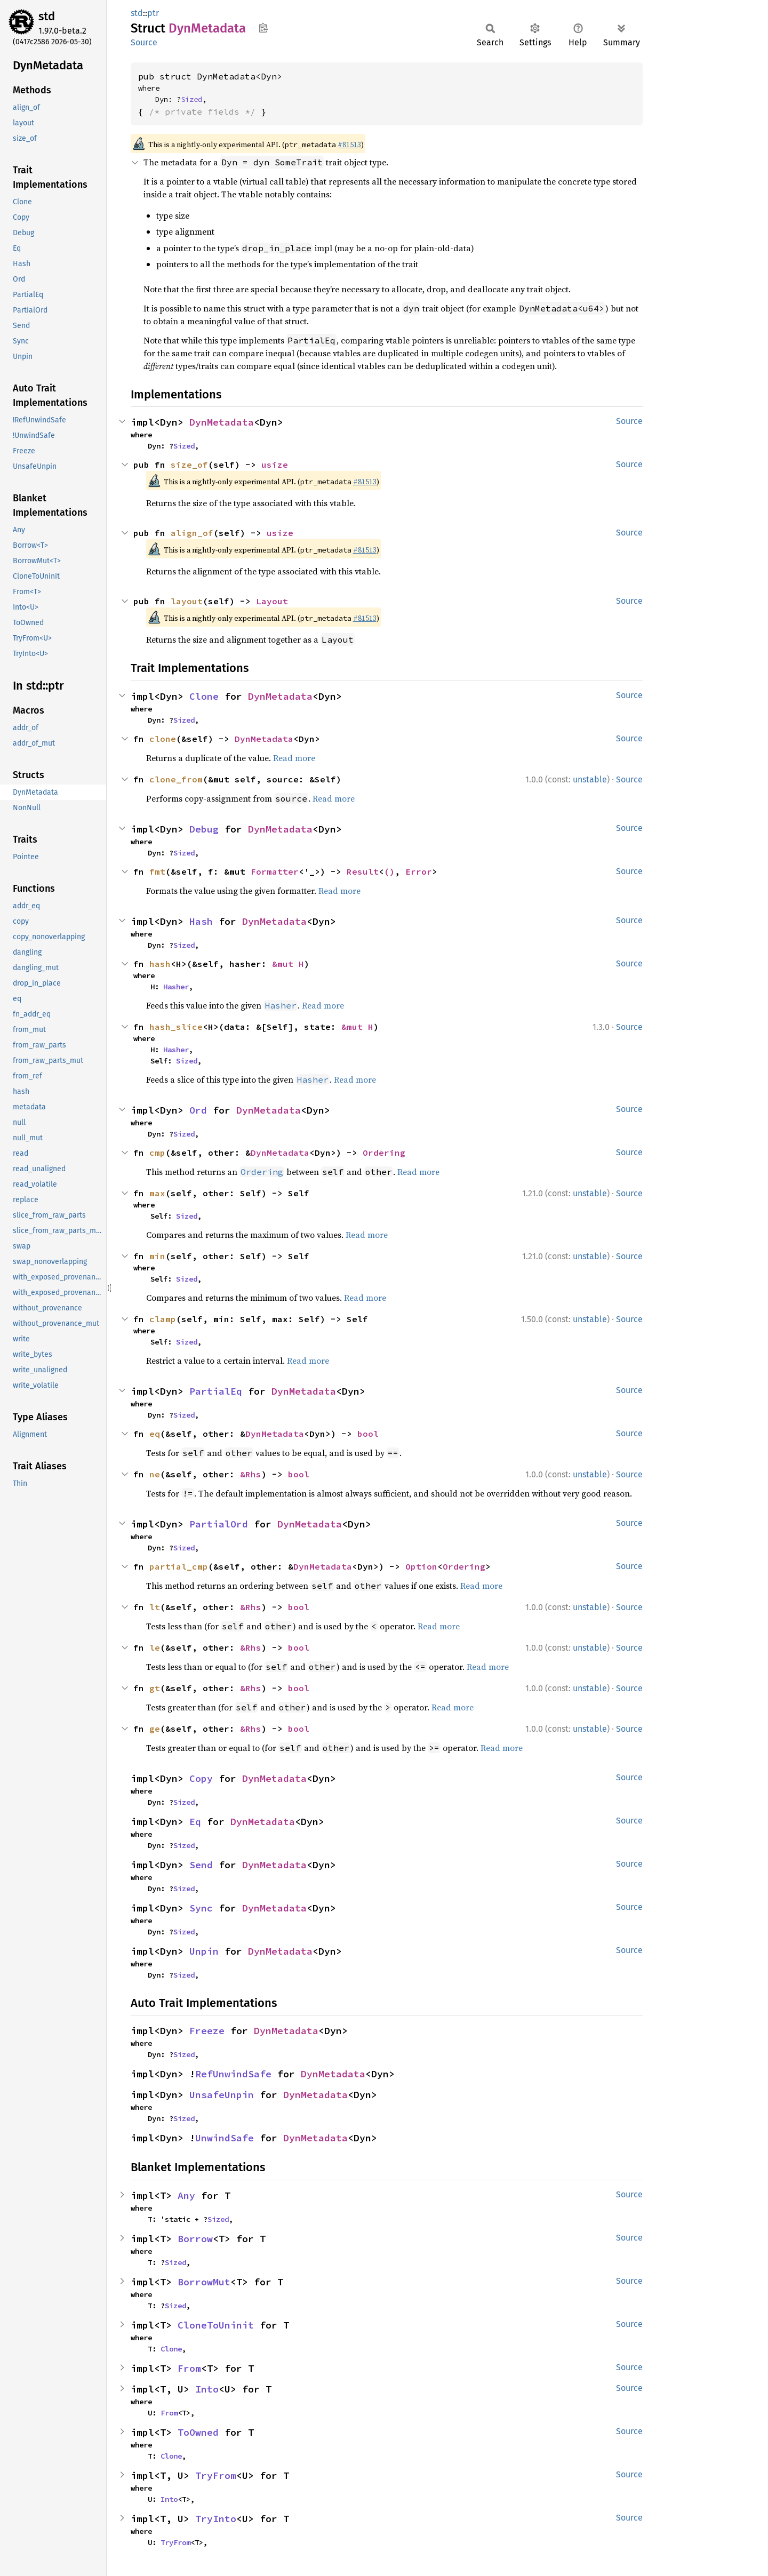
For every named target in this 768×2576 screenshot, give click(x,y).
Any (186, 2195)
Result (363, 871)
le (154, 1647)
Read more (294, 758)
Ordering (384, 1152)
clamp (162, 1319)
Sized (191, 99)
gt (154, 1688)
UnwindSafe (224, 2138)
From (189, 2368)
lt (154, 1607)
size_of (189, 464)
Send (201, 1865)
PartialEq (215, 1391)
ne (154, 1474)
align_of (192, 532)
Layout (272, 601)
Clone (204, 696)
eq (154, 1433)
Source (144, 42)
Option (421, 1566)
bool (368, 1433)
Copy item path (263, 28)
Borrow (195, 2239)
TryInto (215, 2519)
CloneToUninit (216, 2325)
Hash (201, 921)
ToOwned (198, 2432)
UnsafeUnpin (221, 2095)
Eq (195, 1821)
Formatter (275, 871)
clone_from (176, 779)
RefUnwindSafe (233, 2074)
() (389, 871)
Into (207, 2389)
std (46, 16)
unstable (590, 779)
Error (418, 871)
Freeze (207, 2031)
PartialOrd (218, 1524)
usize (274, 464)
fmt (157, 871)
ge (154, 1728)
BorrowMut (204, 2282)
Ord (198, 1110)
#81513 (349, 144)
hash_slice (176, 1026)
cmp (157, 1152)
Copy (201, 1778)
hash (160, 963)
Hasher (176, 986)
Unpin (204, 1951)
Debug (204, 829)
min (157, 1256)
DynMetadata (221, 422)
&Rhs (250, 1474)
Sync (201, 1908)
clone (162, 738)
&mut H (288, 963)
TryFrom (215, 2475)
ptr (153, 13)
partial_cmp (178, 1566)
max (157, 1193)
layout (187, 601)
